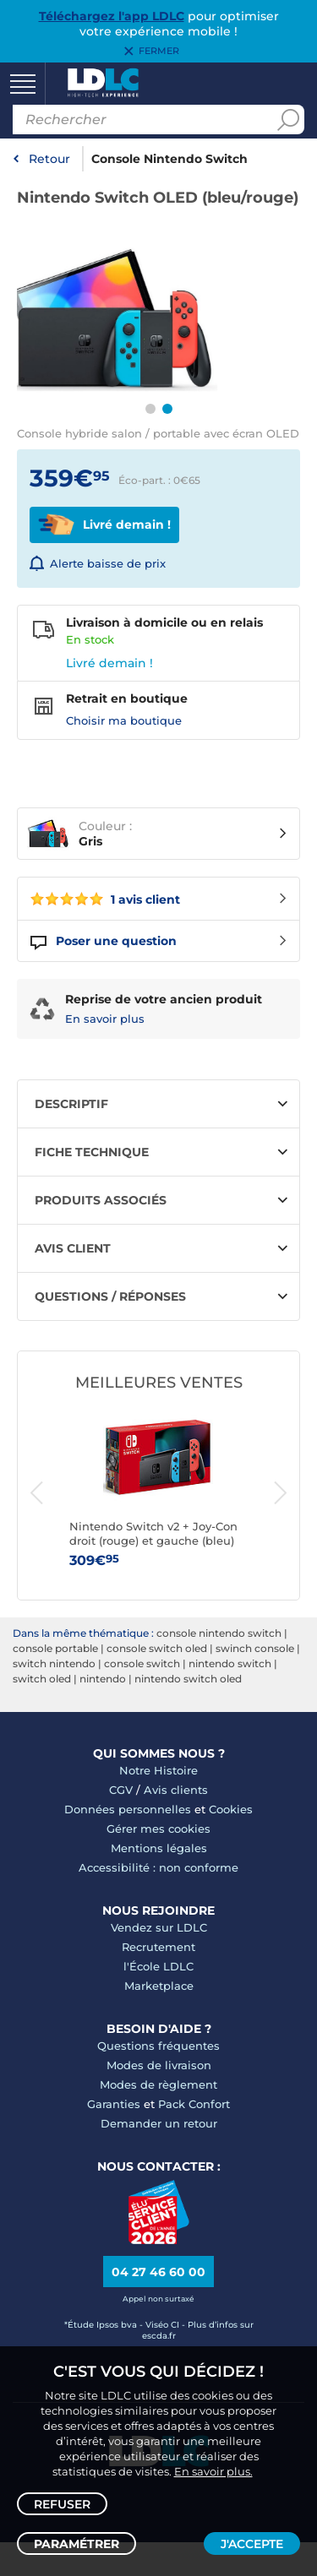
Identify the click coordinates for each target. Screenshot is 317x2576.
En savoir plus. (213, 2471)
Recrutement (158, 1947)
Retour (49, 158)
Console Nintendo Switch (169, 158)
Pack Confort (194, 2104)
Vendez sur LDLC (159, 1927)
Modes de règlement (158, 2084)
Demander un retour (159, 2123)
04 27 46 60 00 (158, 2272)
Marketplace (159, 1985)
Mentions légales (159, 1848)
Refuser (62, 2504)
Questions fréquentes (158, 2045)
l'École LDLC (158, 1966)
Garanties (113, 2104)
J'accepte (252, 2544)
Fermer (159, 51)
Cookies (231, 1809)
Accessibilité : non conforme (158, 1867)
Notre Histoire (158, 1770)
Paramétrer (76, 2544)
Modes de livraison (159, 2065)
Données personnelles (127, 1809)
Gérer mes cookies (158, 1828)
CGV (121, 1789)
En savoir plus (105, 1018)
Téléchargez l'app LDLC (111, 16)
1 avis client (105, 899)
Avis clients (176, 1789)
